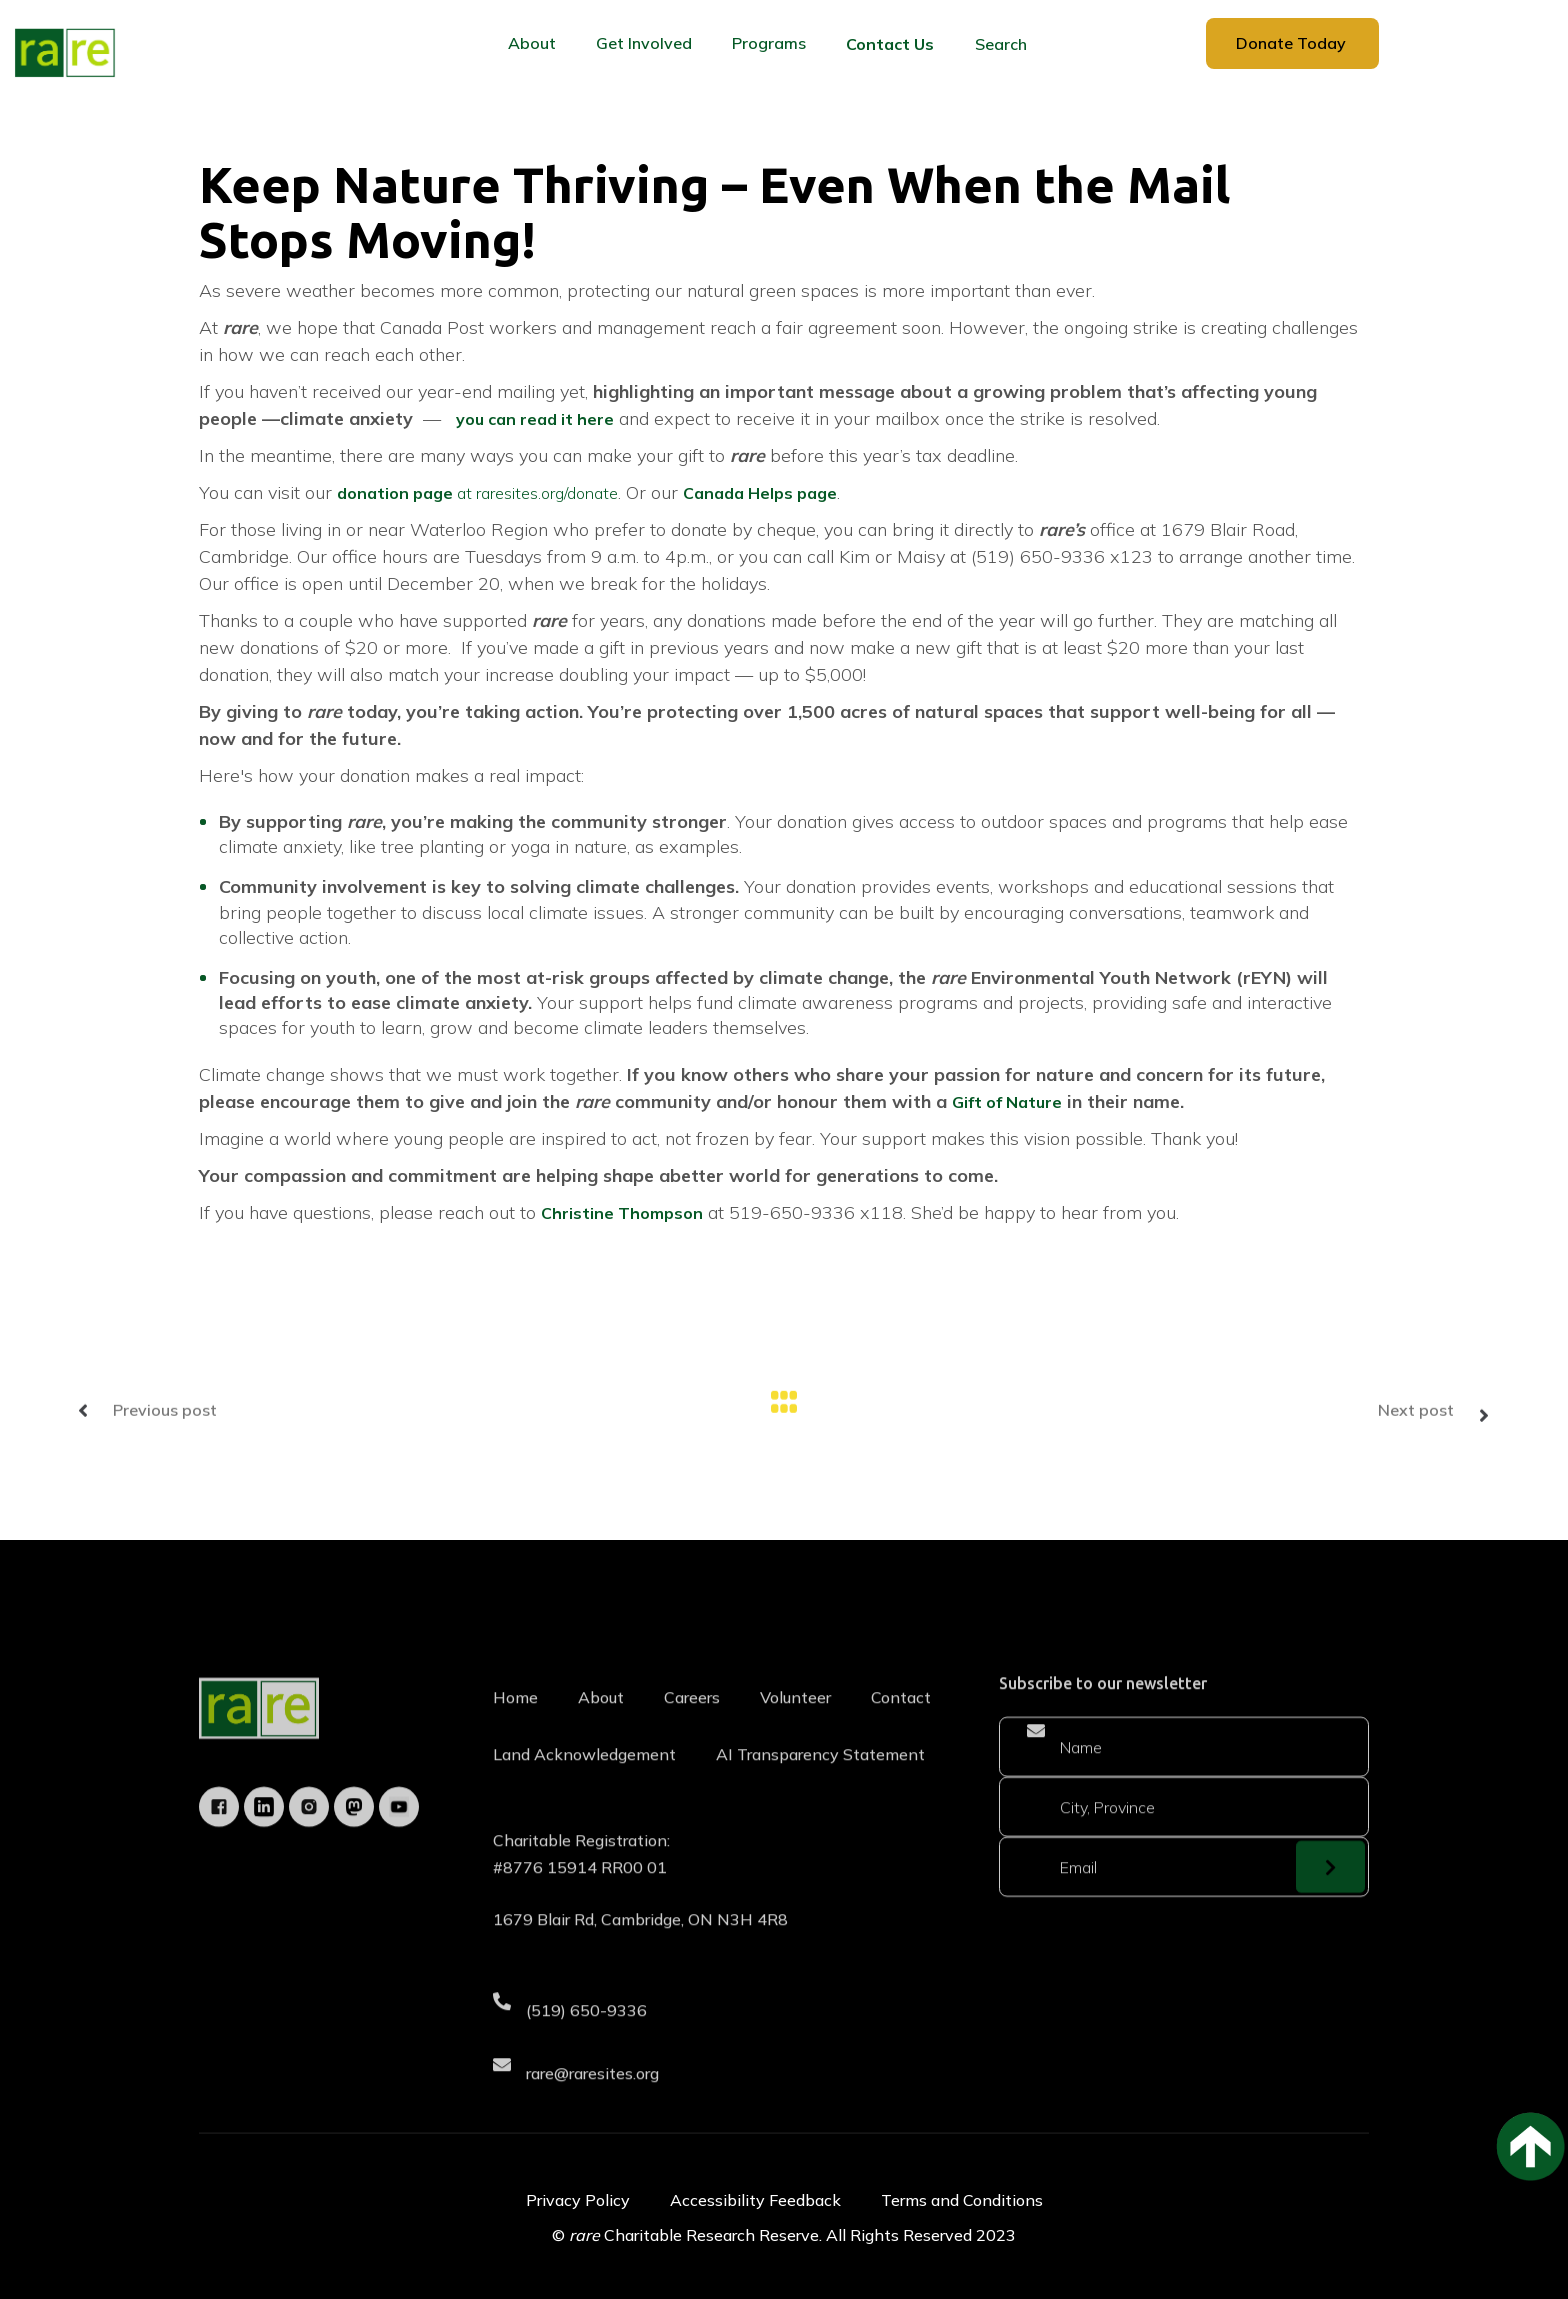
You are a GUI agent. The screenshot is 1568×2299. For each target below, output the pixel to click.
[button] (532, 43)
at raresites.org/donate (477, 493)
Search (1001, 44)
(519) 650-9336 (586, 2038)
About (601, 1725)
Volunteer (795, 1725)
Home (515, 1725)
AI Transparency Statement (820, 1782)
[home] (65, 52)
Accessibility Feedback (755, 2200)
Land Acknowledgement (584, 1782)
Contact (901, 1725)
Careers (692, 1725)
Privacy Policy (578, 2200)
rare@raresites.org (592, 2100)
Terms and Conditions (962, 2200)
